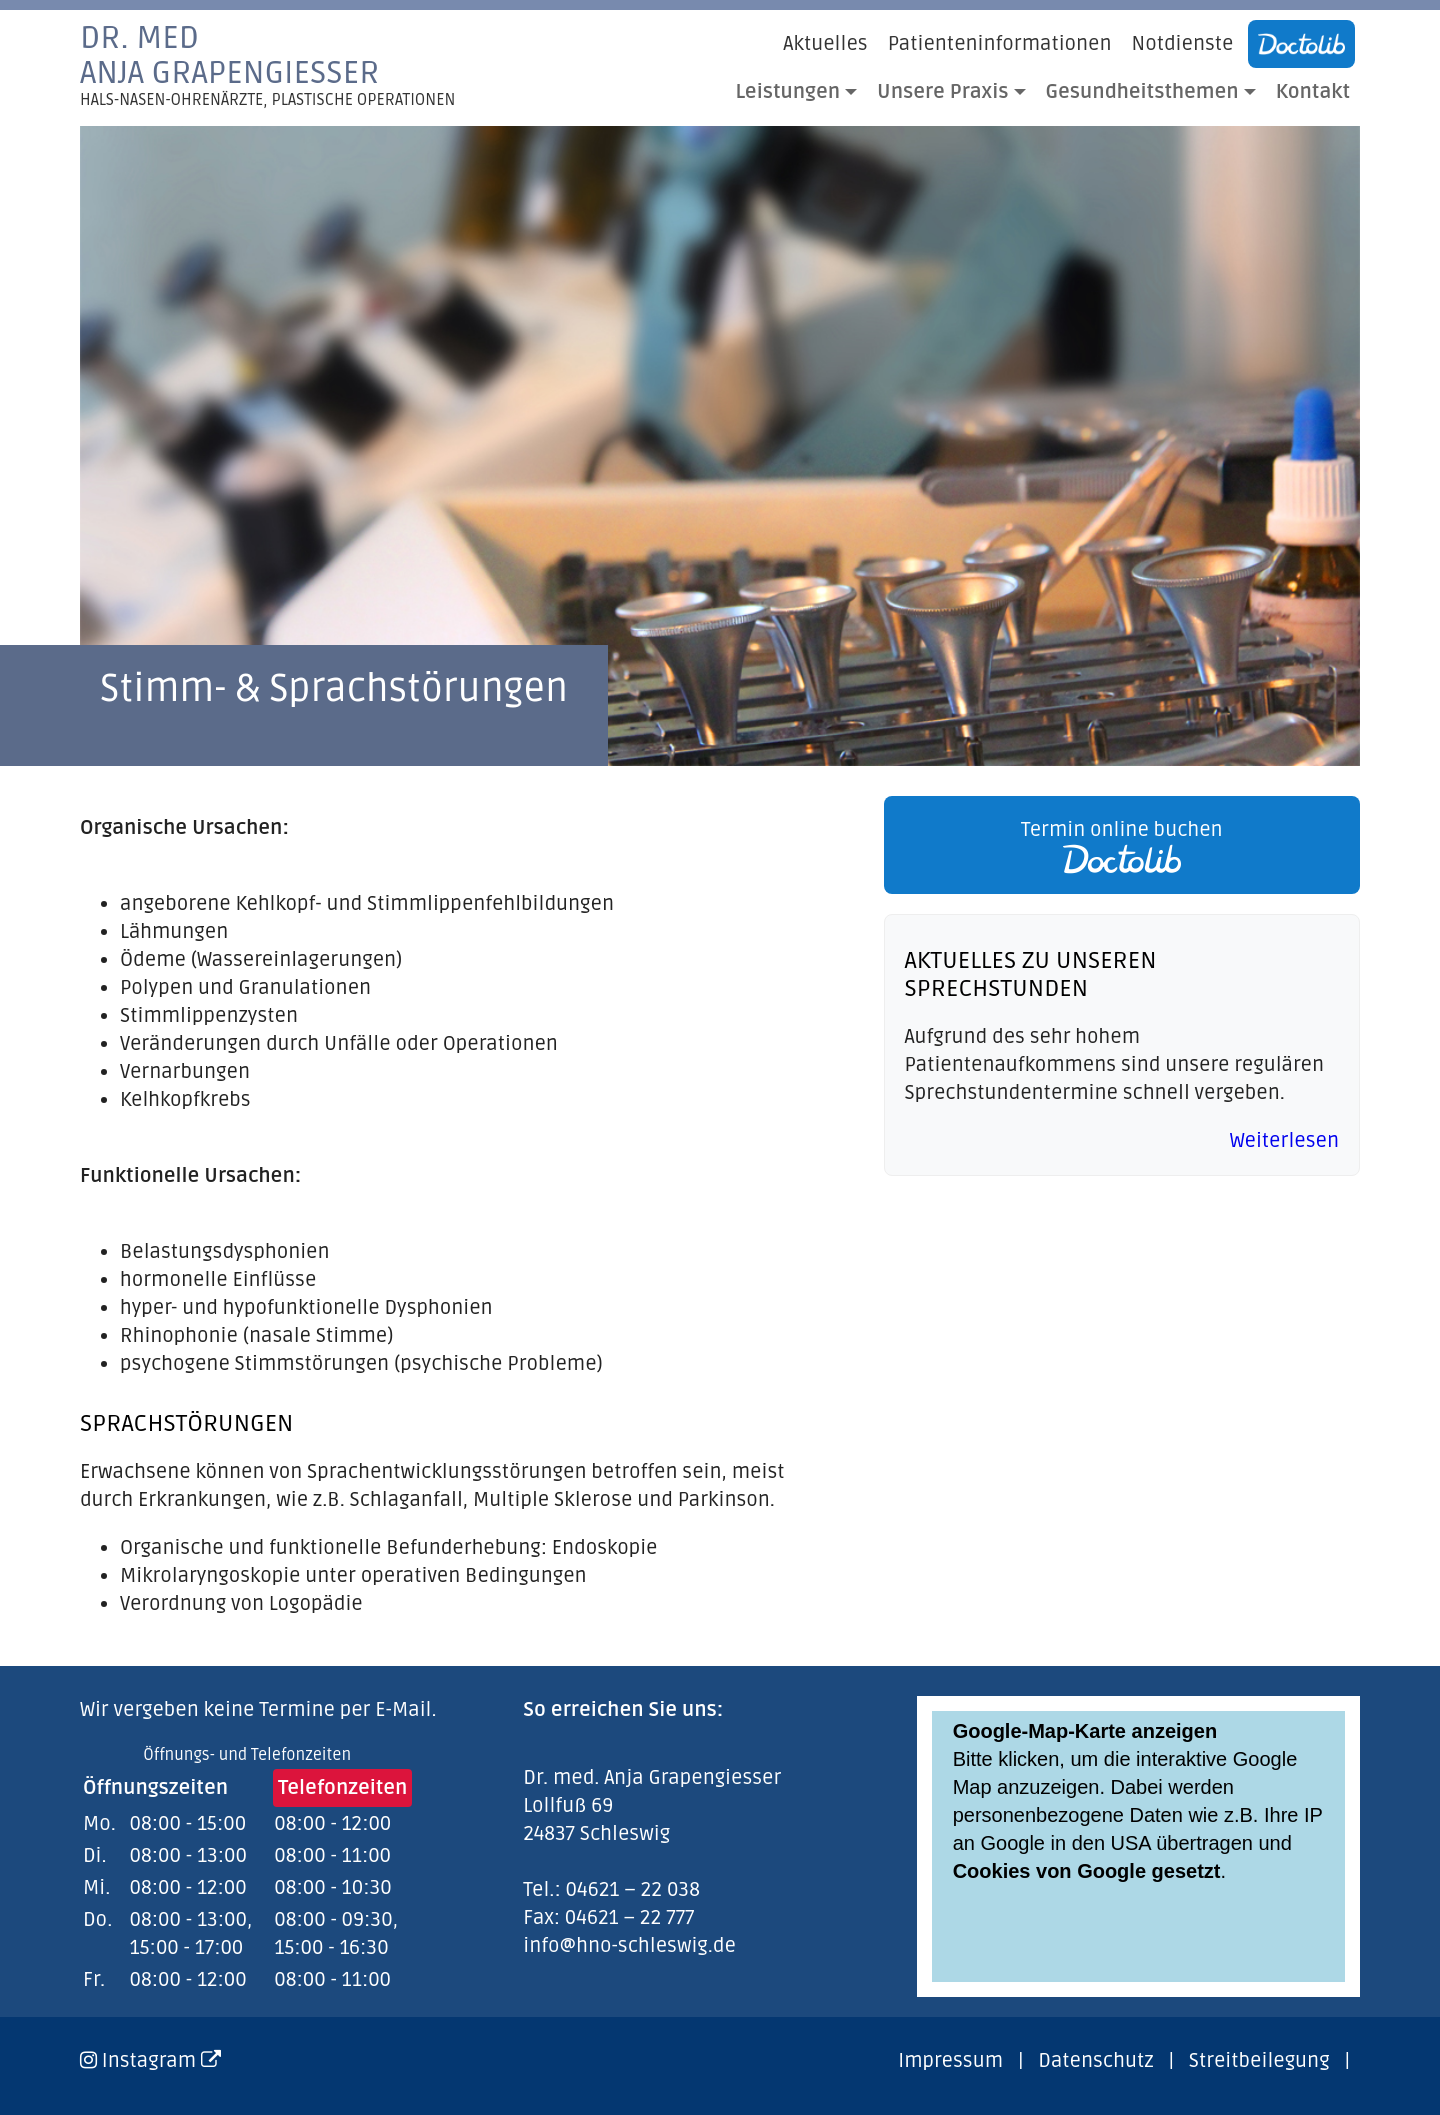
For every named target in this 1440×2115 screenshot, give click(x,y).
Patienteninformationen (1000, 44)
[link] (1117, 845)
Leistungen (788, 92)
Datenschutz (1095, 2061)
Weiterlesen (1284, 1141)
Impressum (950, 2061)
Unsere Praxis (942, 92)
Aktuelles (825, 44)
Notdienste (1183, 44)
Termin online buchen (1122, 846)
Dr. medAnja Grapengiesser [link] (267, 65)
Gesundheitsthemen (1142, 92)
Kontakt (1313, 92)
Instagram (161, 2061)
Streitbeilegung (1259, 2061)
